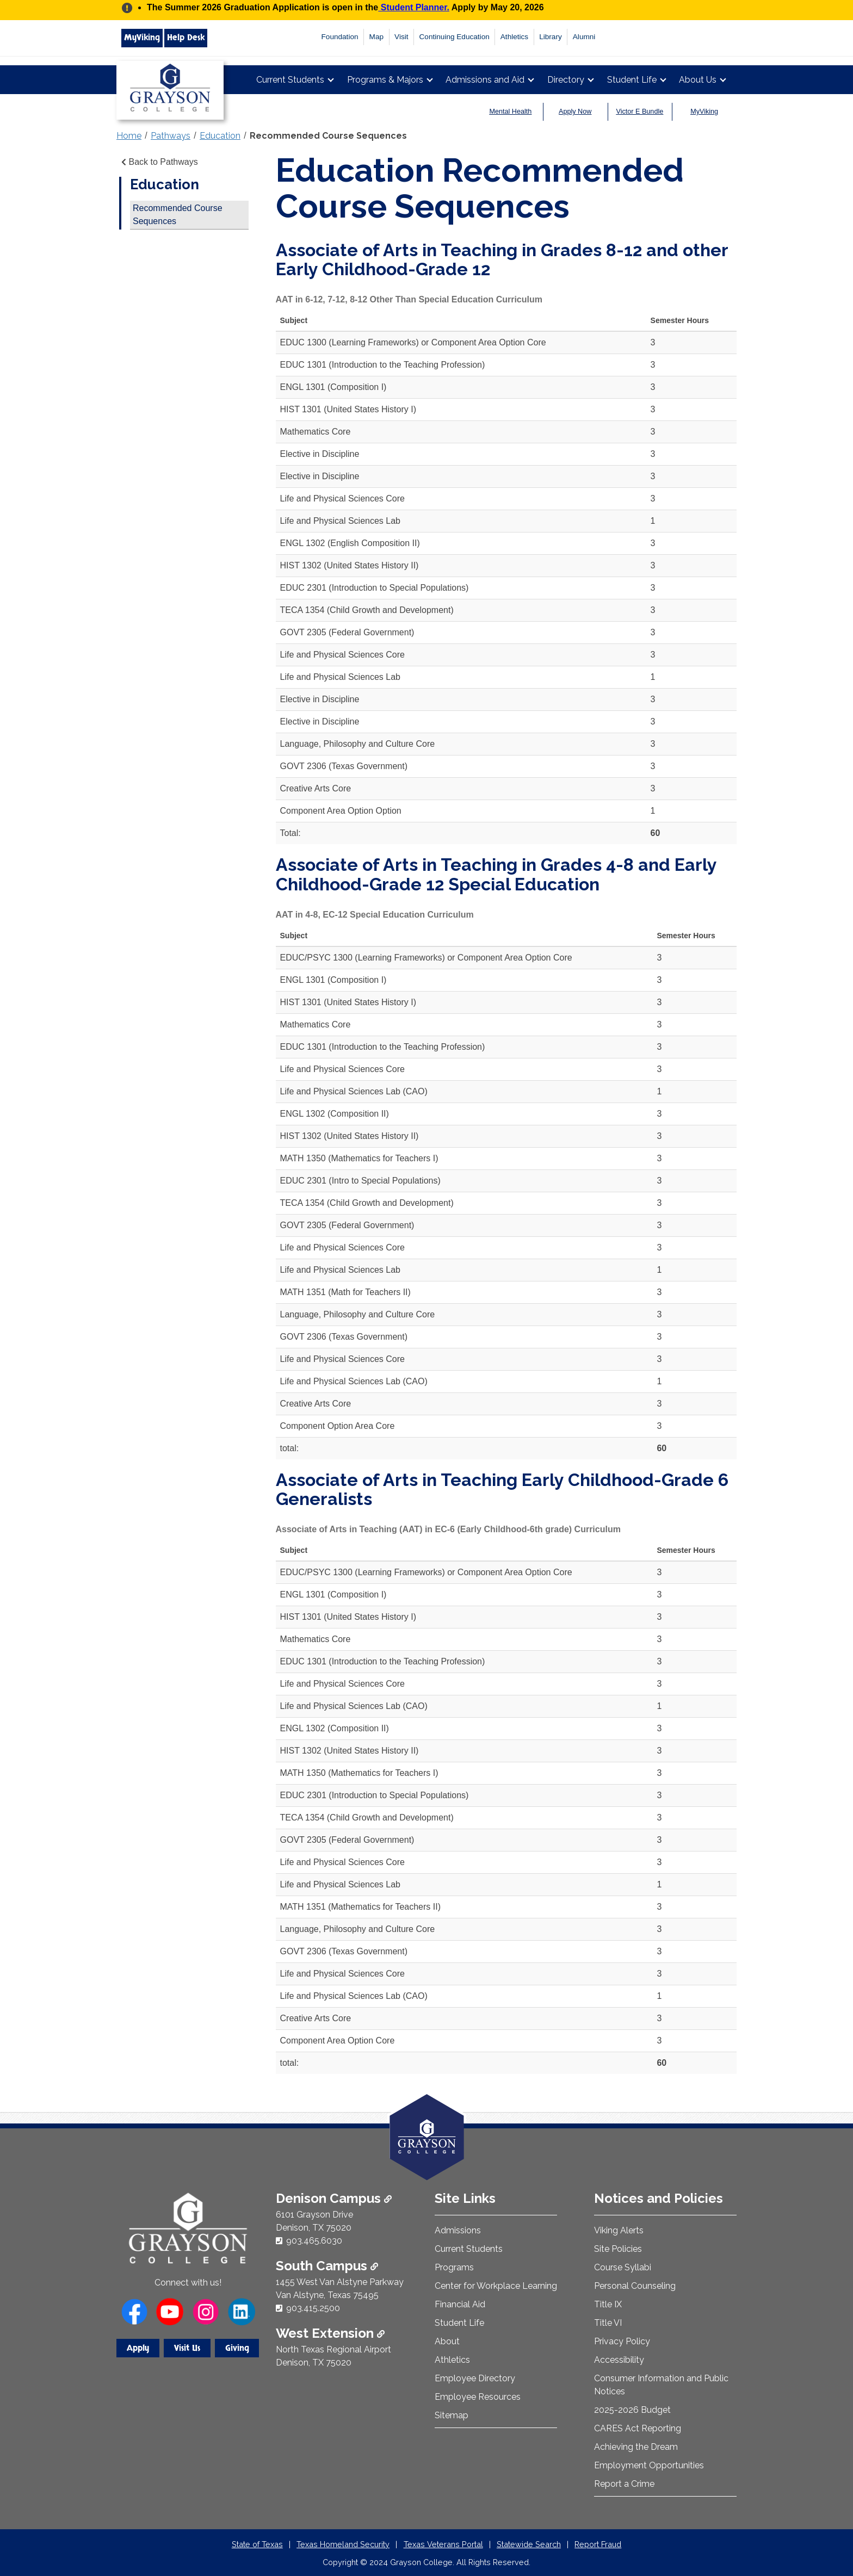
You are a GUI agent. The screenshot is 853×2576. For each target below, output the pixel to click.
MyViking (142, 38)
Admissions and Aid (485, 80)
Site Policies (618, 2249)
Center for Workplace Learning (496, 2286)
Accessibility (619, 2360)
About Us (697, 80)
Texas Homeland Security (343, 2544)
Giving (237, 2348)
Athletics (514, 37)
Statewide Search (529, 2544)
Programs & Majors (385, 80)
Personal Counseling (635, 2286)
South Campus (327, 2266)
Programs (454, 2267)
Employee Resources (478, 2397)
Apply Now (575, 112)
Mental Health (510, 112)
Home (128, 136)
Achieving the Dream (636, 2447)
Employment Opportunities (649, 2465)
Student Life (632, 80)
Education (220, 136)
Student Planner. (413, 7)
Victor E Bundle (640, 112)
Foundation (340, 37)
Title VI (608, 2323)
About (447, 2341)
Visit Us (187, 2348)
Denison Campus (334, 2198)
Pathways (170, 136)
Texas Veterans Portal (443, 2544)
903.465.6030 (314, 2241)
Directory (565, 80)
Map (376, 37)
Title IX (608, 2304)
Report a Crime (624, 2484)
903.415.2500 (313, 2308)
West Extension (330, 2333)
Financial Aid (460, 2304)
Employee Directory (475, 2378)
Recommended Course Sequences (328, 136)
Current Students (290, 80)
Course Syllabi (622, 2267)
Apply (138, 2348)
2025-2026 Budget (632, 2410)
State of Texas (257, 2544)
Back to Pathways (158, 161)
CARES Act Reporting (637, 2428)
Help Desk (186, 38)
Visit (401, 37)
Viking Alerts (619, 2230)
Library (550, 37)
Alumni (584, 37)
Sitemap (451, 2415)
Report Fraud (597, 2544)
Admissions (458, 2230)
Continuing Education (454, 37)
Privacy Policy (622, 2341)
